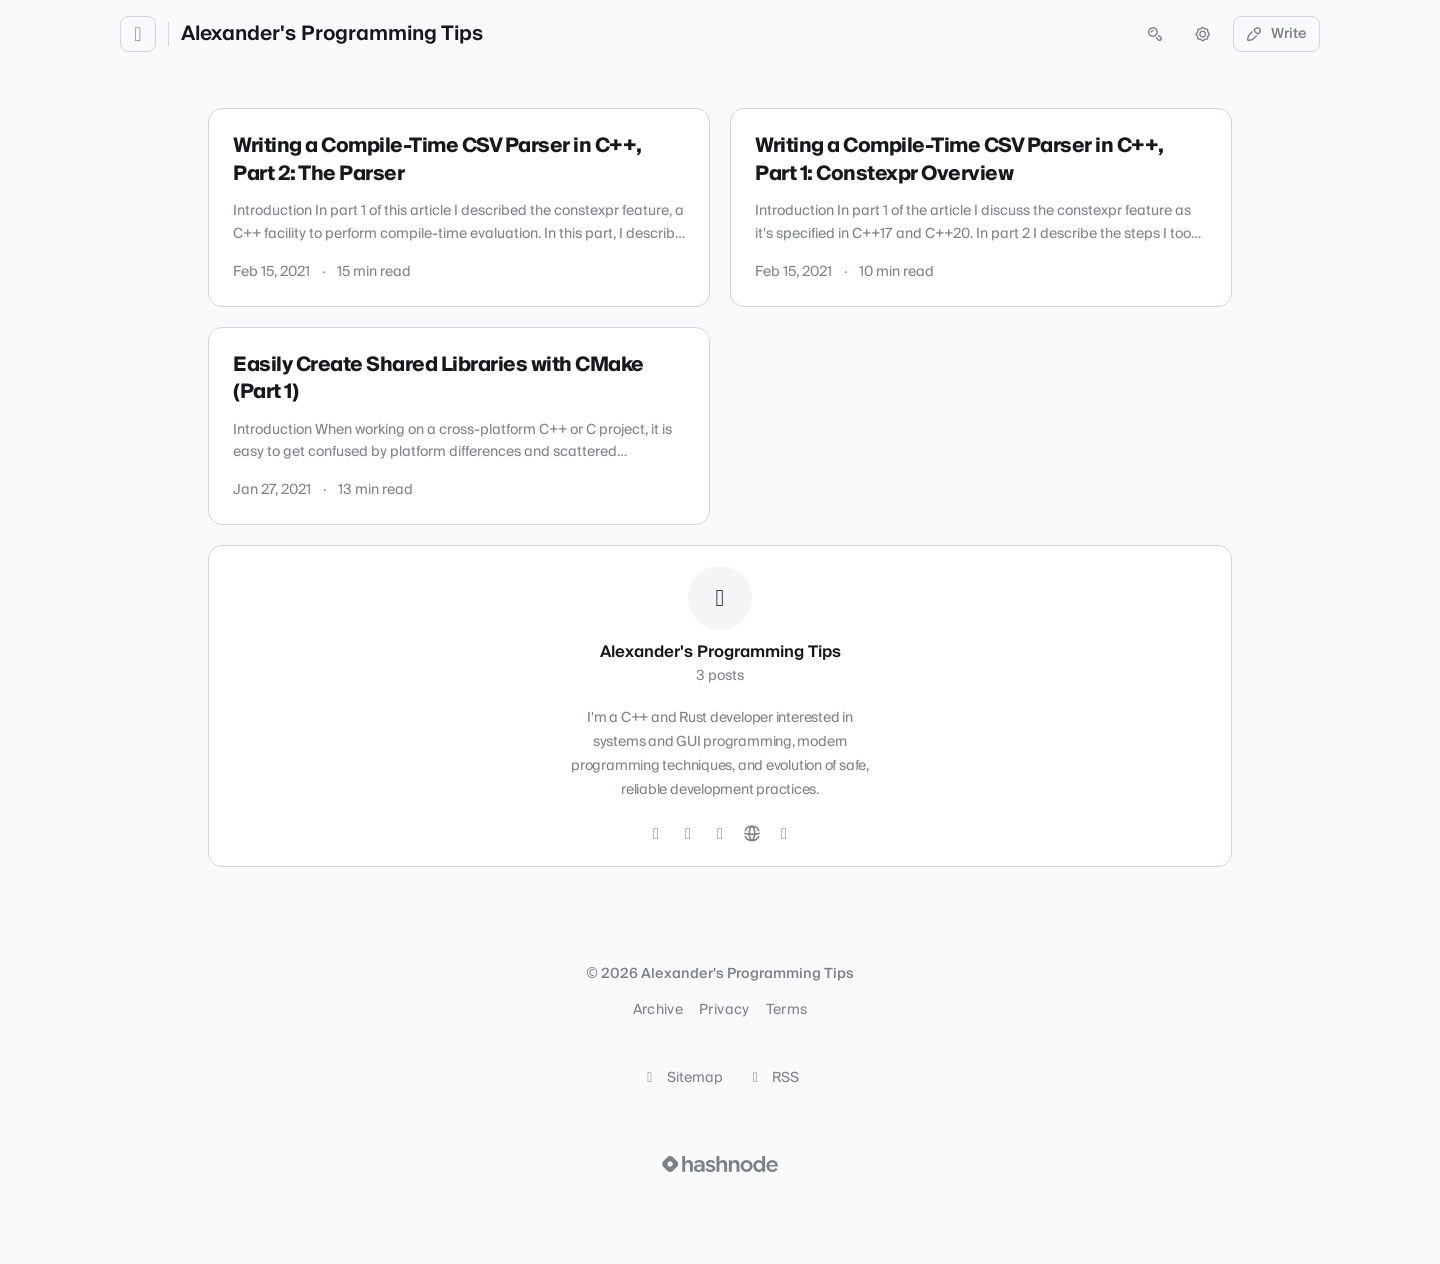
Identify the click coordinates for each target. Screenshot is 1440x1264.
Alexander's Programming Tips (332, 34)
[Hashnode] (784, 834)
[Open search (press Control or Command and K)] (1155, 34)
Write (1277, 34)
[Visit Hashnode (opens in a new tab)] (720, 1164)
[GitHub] (688, 834)
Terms (787, 1010)
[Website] (752, 834)
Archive (658, 1010)
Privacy (724, 1010)
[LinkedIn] (720, 834)
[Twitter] (656, 834)
